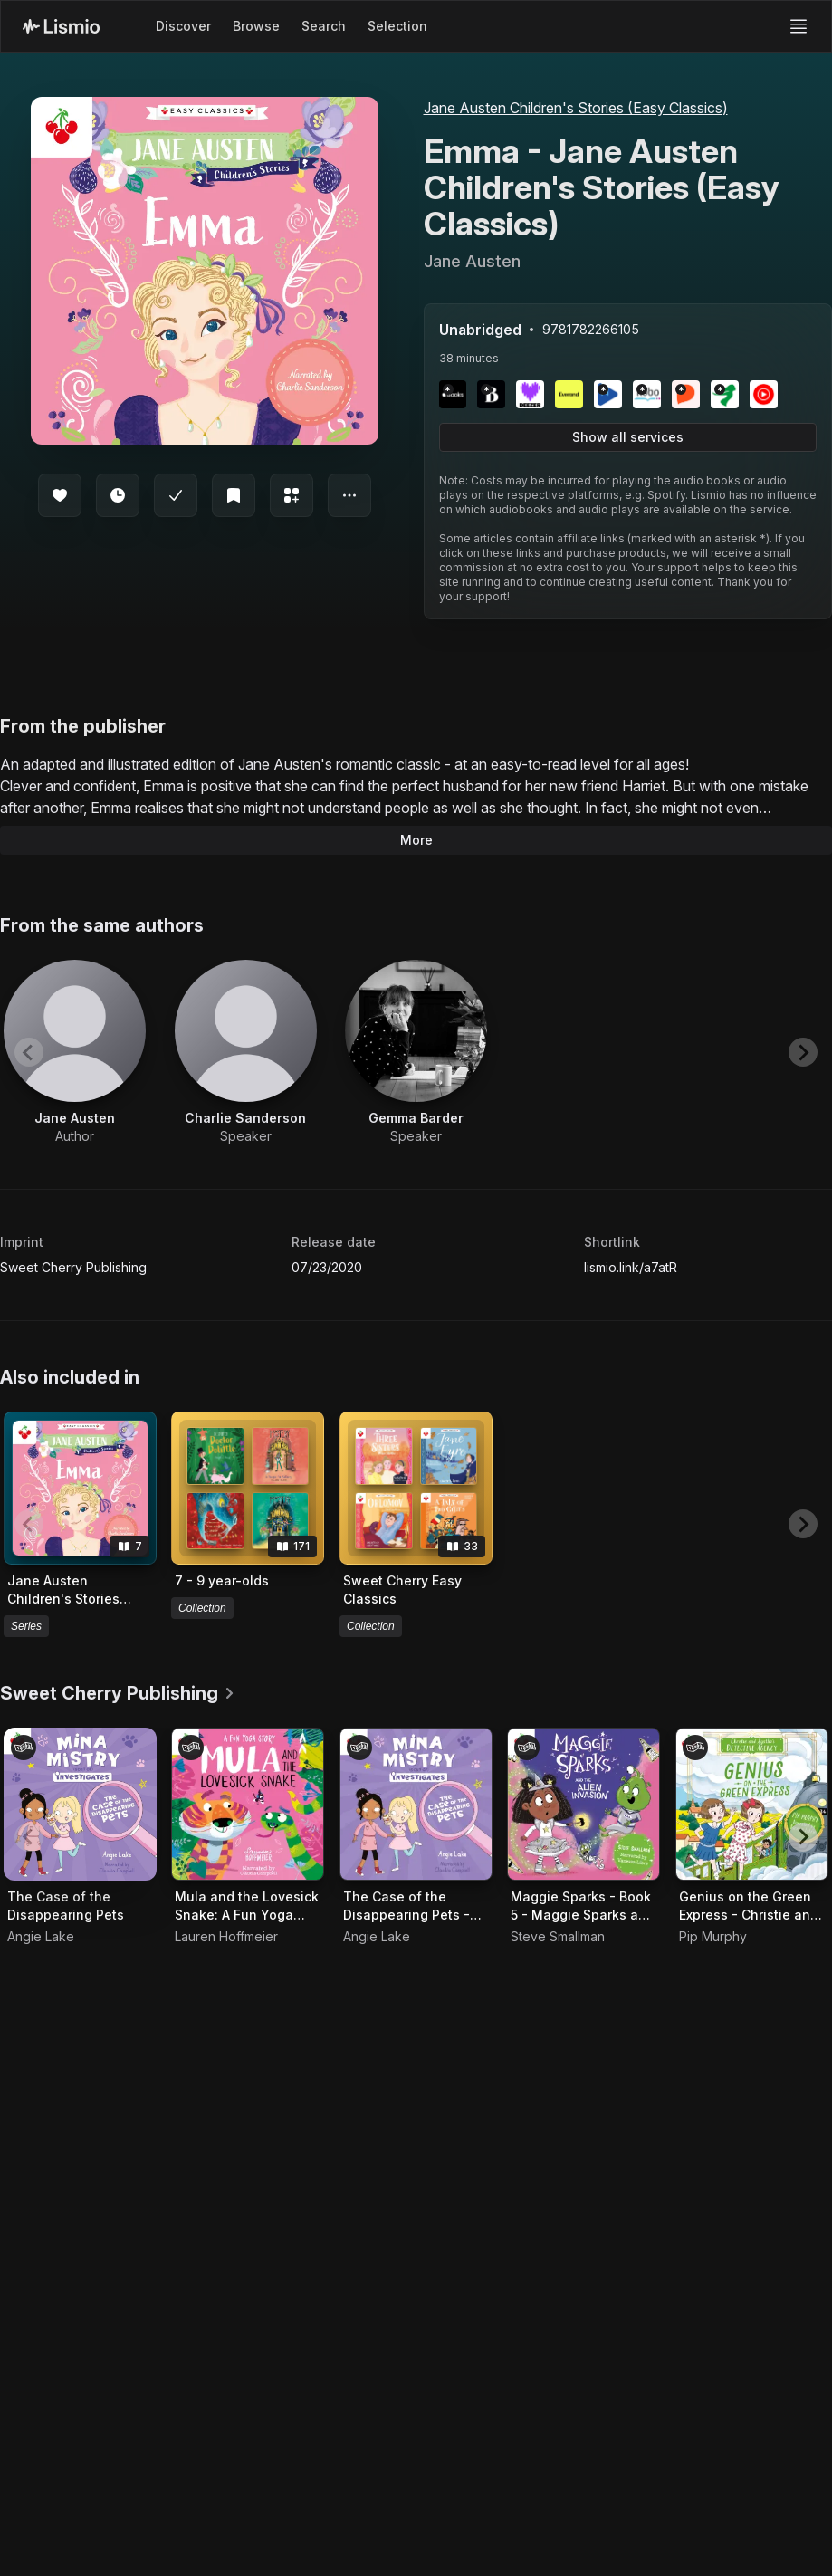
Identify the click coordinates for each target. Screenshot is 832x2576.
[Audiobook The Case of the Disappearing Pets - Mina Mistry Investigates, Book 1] (416, 1804)
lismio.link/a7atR (630, 1267)
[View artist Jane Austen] (75, 1052)
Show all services (628, 437)
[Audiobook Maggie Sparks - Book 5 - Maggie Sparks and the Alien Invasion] (583, 1804)
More (416, 839)
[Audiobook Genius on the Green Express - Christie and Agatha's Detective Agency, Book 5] (751, 1804)
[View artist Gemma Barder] (416, 1052)
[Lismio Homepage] (61, 26)
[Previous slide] (28, 1052)
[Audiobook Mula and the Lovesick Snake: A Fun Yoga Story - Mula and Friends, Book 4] (247, 1804)
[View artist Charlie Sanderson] (246, 1052)
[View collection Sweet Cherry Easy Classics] (416, 1488)
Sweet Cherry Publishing (73, 1267)
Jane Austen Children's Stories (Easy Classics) (576, 108)
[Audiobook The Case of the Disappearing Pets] (80, 1804)
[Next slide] (803, 1052)
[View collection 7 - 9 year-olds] (247, 1488)
